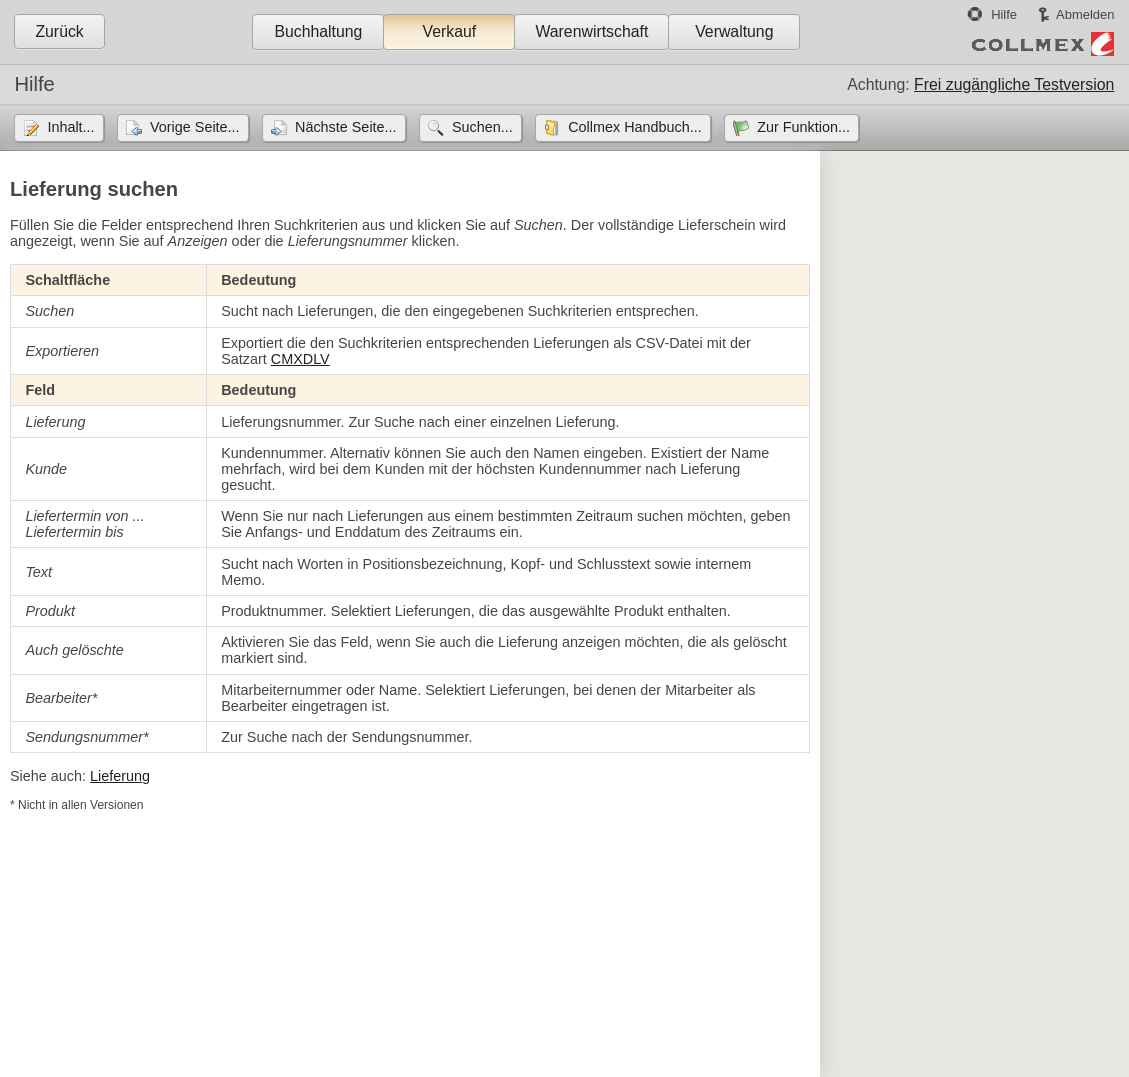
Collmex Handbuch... (635, 127)
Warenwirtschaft (591, 31)
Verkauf (450, 31)
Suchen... (482, 127)
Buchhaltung (318, 31)
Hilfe (1004, 14)
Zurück (59, 31)
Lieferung (120, 776)
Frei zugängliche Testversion (1014, 84)
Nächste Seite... (346, 127)
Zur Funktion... (803, 127)
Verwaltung (734, 31)
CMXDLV (300, 359)
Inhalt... (70, 127)
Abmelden (1085, 14)
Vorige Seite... (195, 127)
